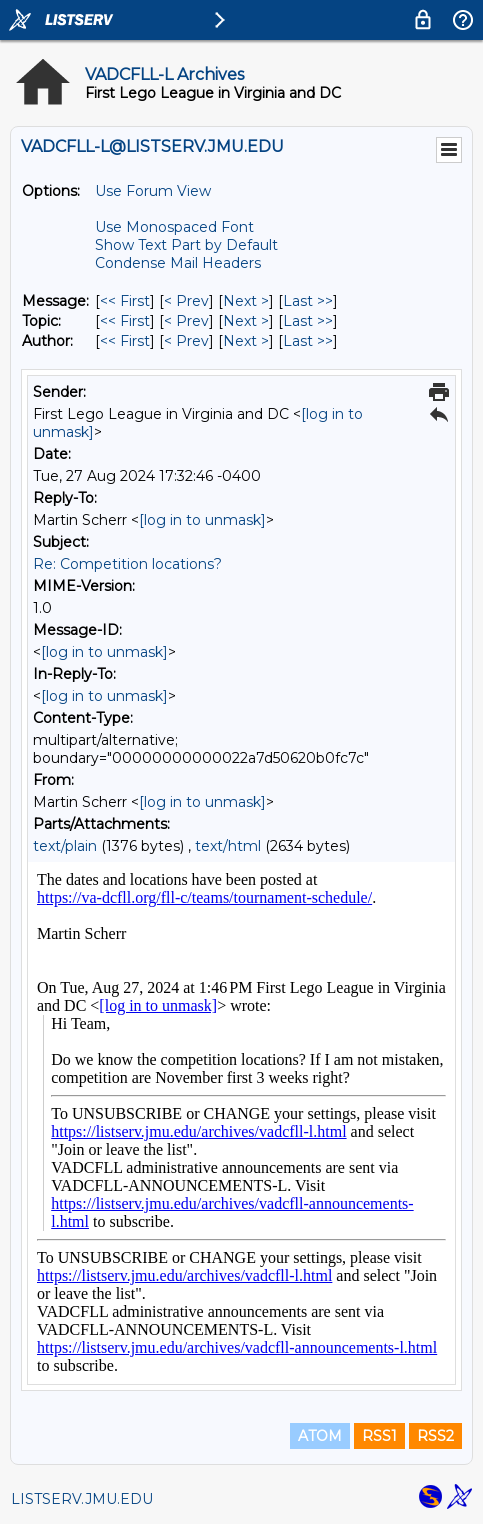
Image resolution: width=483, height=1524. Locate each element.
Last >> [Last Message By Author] (308, 341)
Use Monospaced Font (174, 227)
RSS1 (379, 1436)
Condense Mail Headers (178, 263)
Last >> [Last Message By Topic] (308, 321)
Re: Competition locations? (127, 564)
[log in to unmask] (202, 520)
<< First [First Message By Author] (125, 341)
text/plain (65, 846)
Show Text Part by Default (186, 245)
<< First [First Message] (125, 301)
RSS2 (435, 1436)
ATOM (320, 1436)
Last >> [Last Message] (308, 301)
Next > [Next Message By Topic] (246, 321)
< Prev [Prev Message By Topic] (186, 321)
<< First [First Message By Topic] (125, 321)
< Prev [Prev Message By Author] (186, 341)
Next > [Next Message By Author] (246, 341)
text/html (228, 846)
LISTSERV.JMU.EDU (82, 1499)
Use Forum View (153, 191)
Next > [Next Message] (246, 301)
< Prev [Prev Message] (186, 301)
